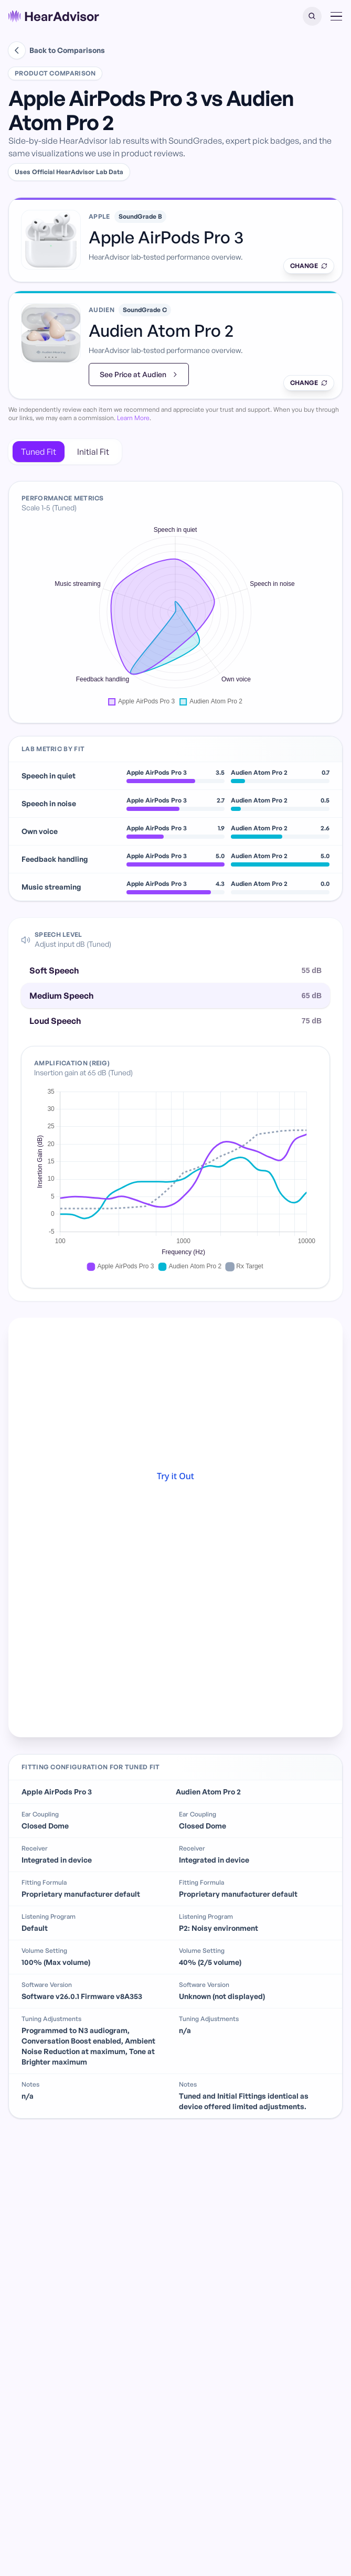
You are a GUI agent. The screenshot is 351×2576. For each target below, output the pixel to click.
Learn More (133, 418)
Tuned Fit (38, 451)
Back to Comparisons (56, 50)
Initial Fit (93, 451)
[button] (312, 16)
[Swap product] (309, 266)
